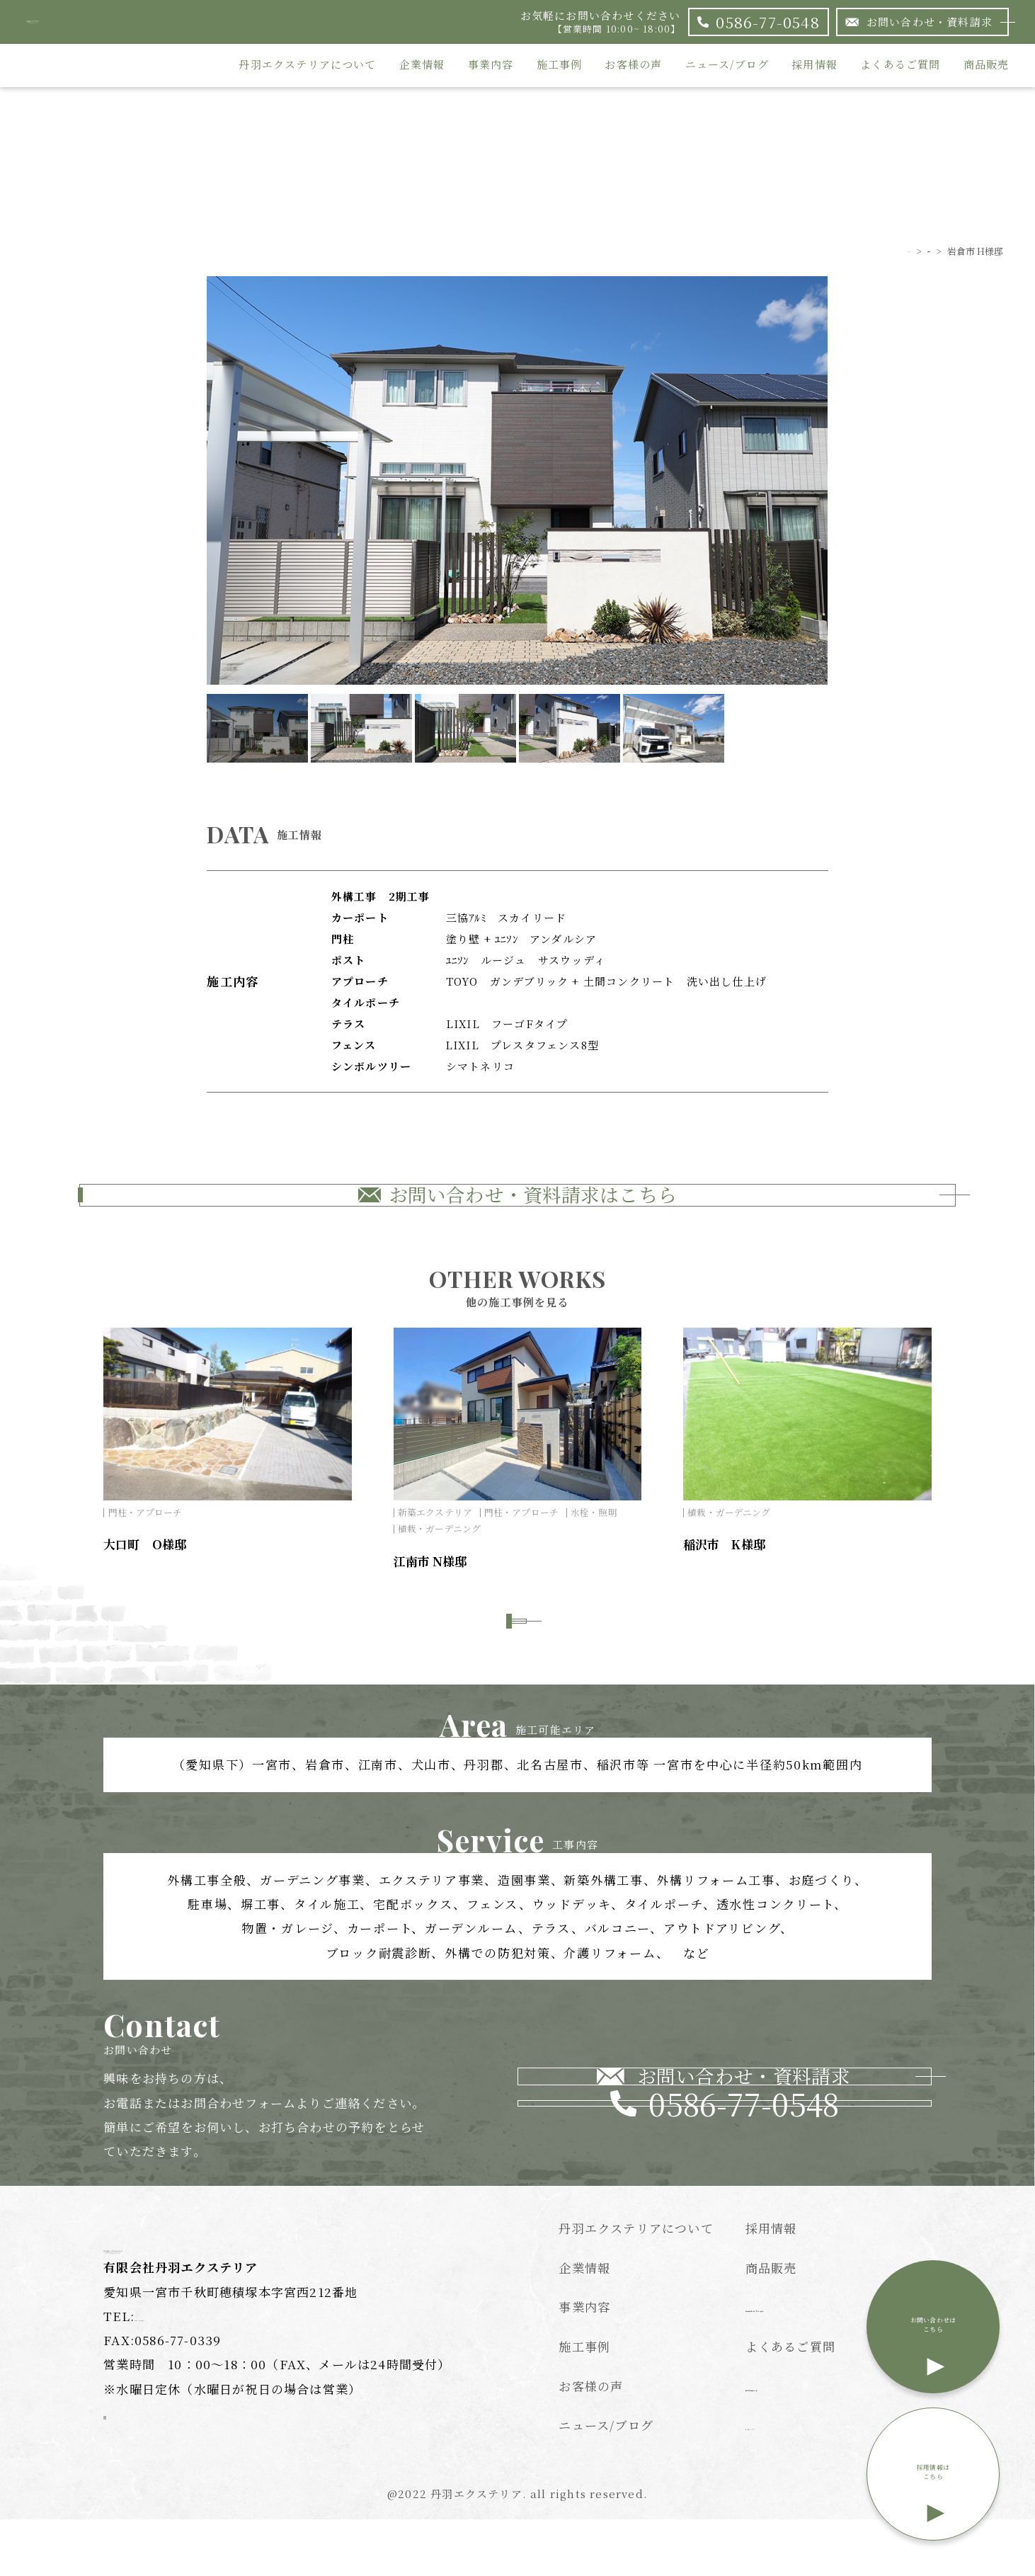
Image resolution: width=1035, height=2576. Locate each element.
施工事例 (560, 65)
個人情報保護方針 (797, 2440)
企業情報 (422, 65)
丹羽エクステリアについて (307, 65)
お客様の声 (633, 65)
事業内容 (491, 65)
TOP (866, 251)
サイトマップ (783, 2480)
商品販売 (986, 65)
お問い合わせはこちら (933, 2341)
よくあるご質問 (900, 65)
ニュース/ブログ (727, 65)
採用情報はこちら (933, 2488)
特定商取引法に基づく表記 (822, 2362)
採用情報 (814, 65)
